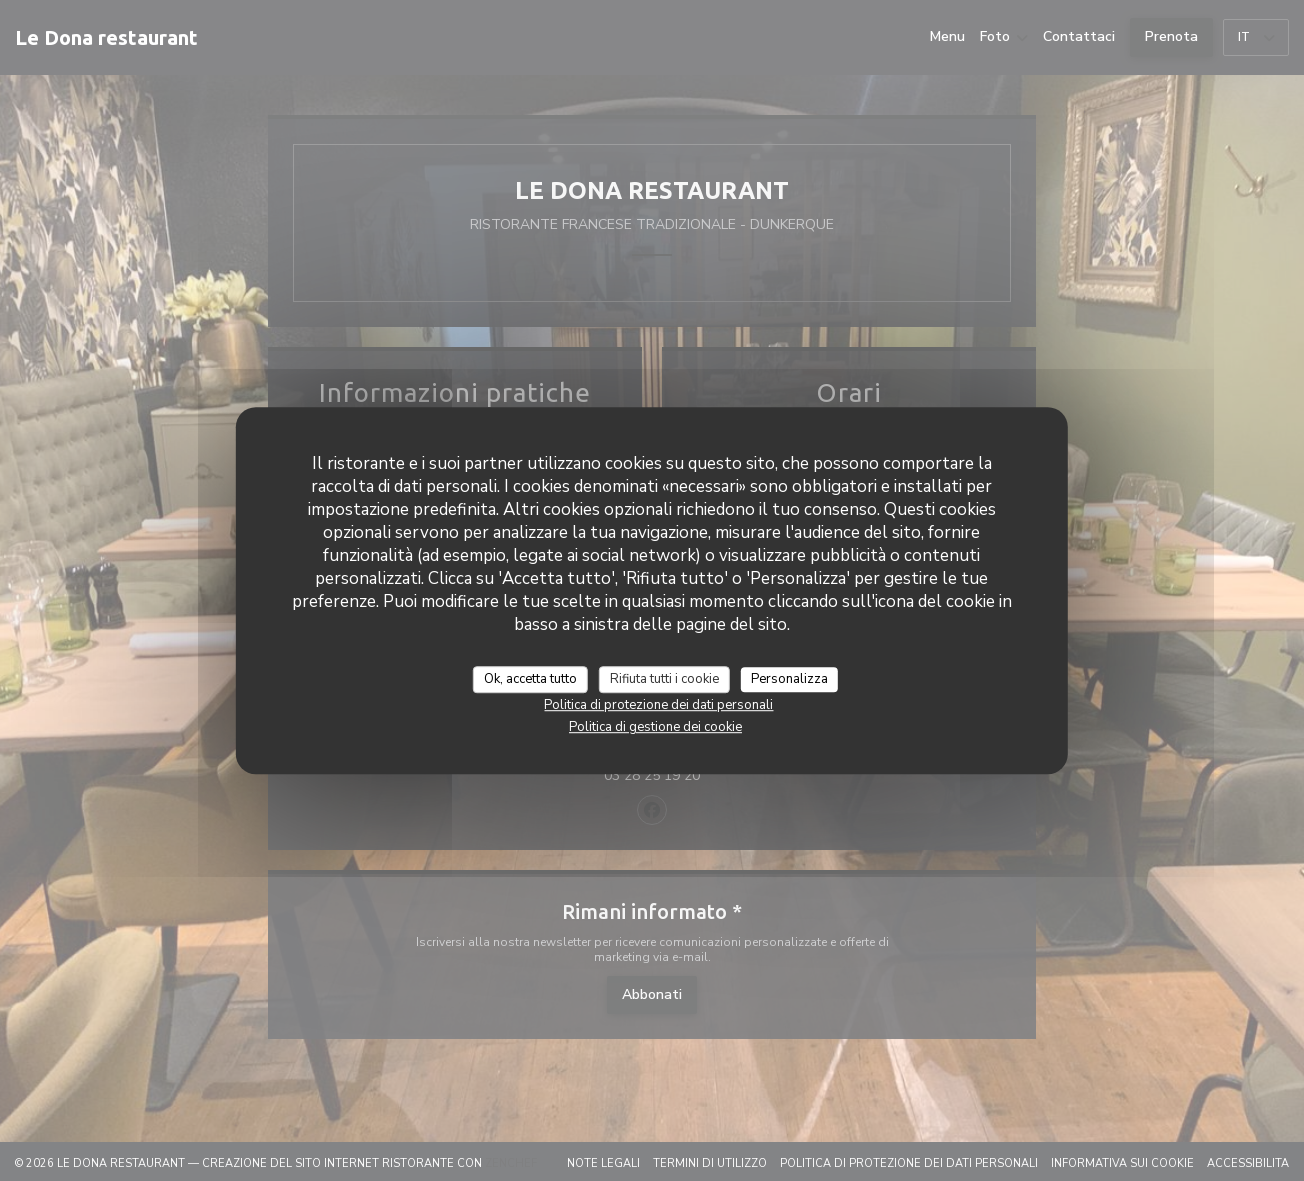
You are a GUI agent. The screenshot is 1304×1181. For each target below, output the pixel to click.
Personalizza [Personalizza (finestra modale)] (789, 679)
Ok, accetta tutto (530, 679)
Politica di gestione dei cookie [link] (655, 727)
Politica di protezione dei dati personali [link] (658, 705)
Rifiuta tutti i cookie (664, 679)
